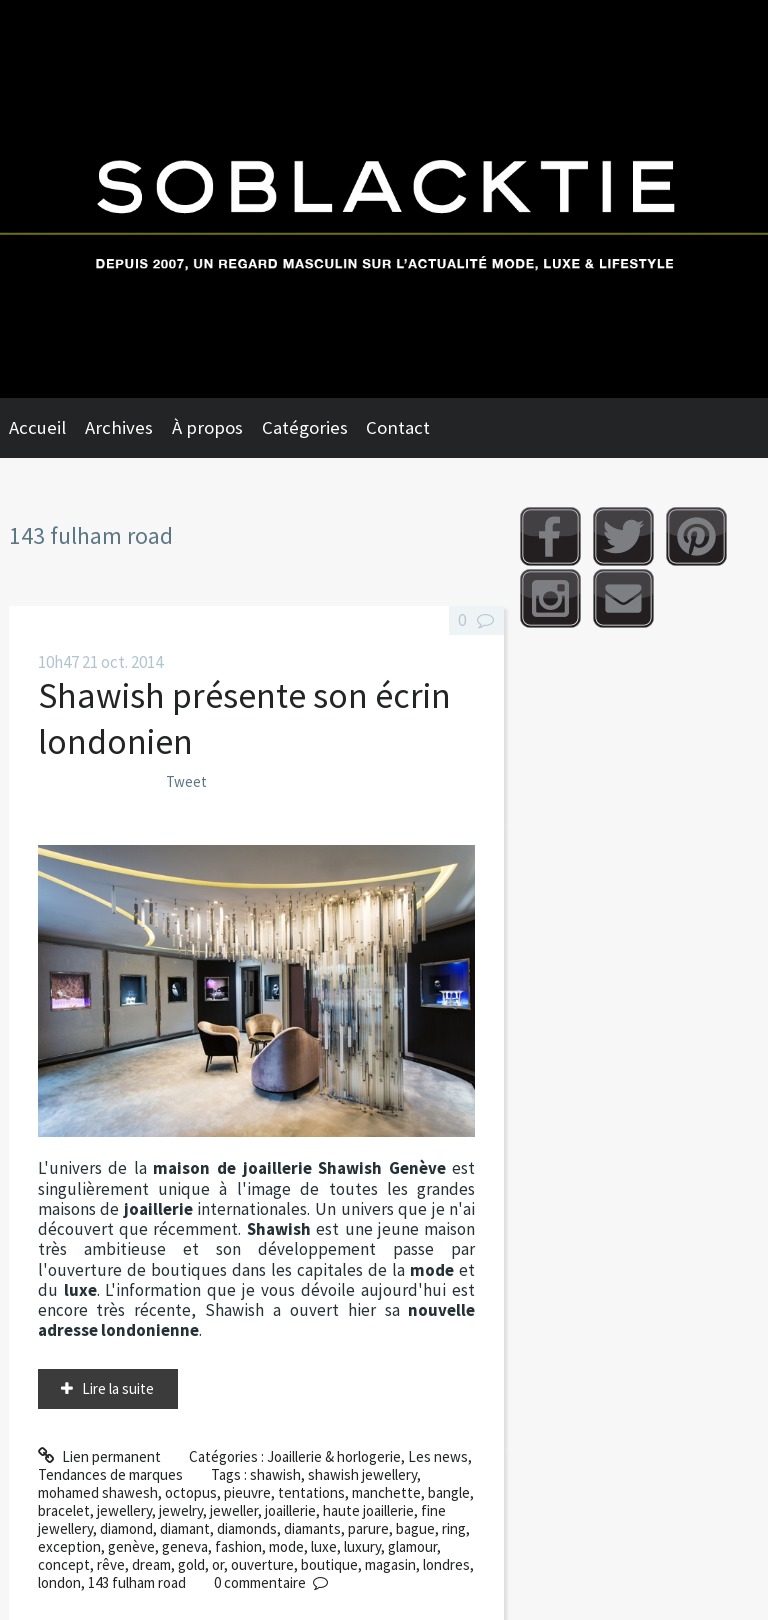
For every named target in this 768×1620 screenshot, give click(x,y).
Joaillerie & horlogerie (334, 1456)
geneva (185, 1546)
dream (151, 1564)
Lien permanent (99, 1456)
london (59, 1582)
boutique (329, 1564)
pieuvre (247, 1492)
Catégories (305, 427)
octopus (191, 1492)
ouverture (262, 1564)
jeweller (234, 1510)
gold (191, 1564)
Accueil (37, 427)
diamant (185, 1528)
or (218, 1564)
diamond (126, 1528)
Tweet (186, 781)
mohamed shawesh (98, 1492)
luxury (362, 1546)
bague (415, 1528)
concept (64, 1564)
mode (286, 1546)
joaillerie (290, 1510)
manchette (386, 1492)
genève (131, 1546)
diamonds (247, 1528)
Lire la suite (118, 1388)
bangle (449, 1492)
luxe (324, 1546)
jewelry (181, 1510)
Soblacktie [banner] (384, 199)
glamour (412, 1546)
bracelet (64, 1510)
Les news (438, 1456)
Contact (398, 427)
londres (446, 1564)
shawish (275, 1474)
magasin (390, 1564)
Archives (119, 427)
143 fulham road (137, 1582)
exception (69, 1546)
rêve (111, 1564)
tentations (311, 1492)
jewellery (124, 1510)
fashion (238, 1546)
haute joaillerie (368, 1510)
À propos (207, 427)
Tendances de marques (110, 1474)
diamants (312, 1528)
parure (368, 1528)
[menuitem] (47, 428)
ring (454, 1528)
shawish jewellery (362, 1474)
